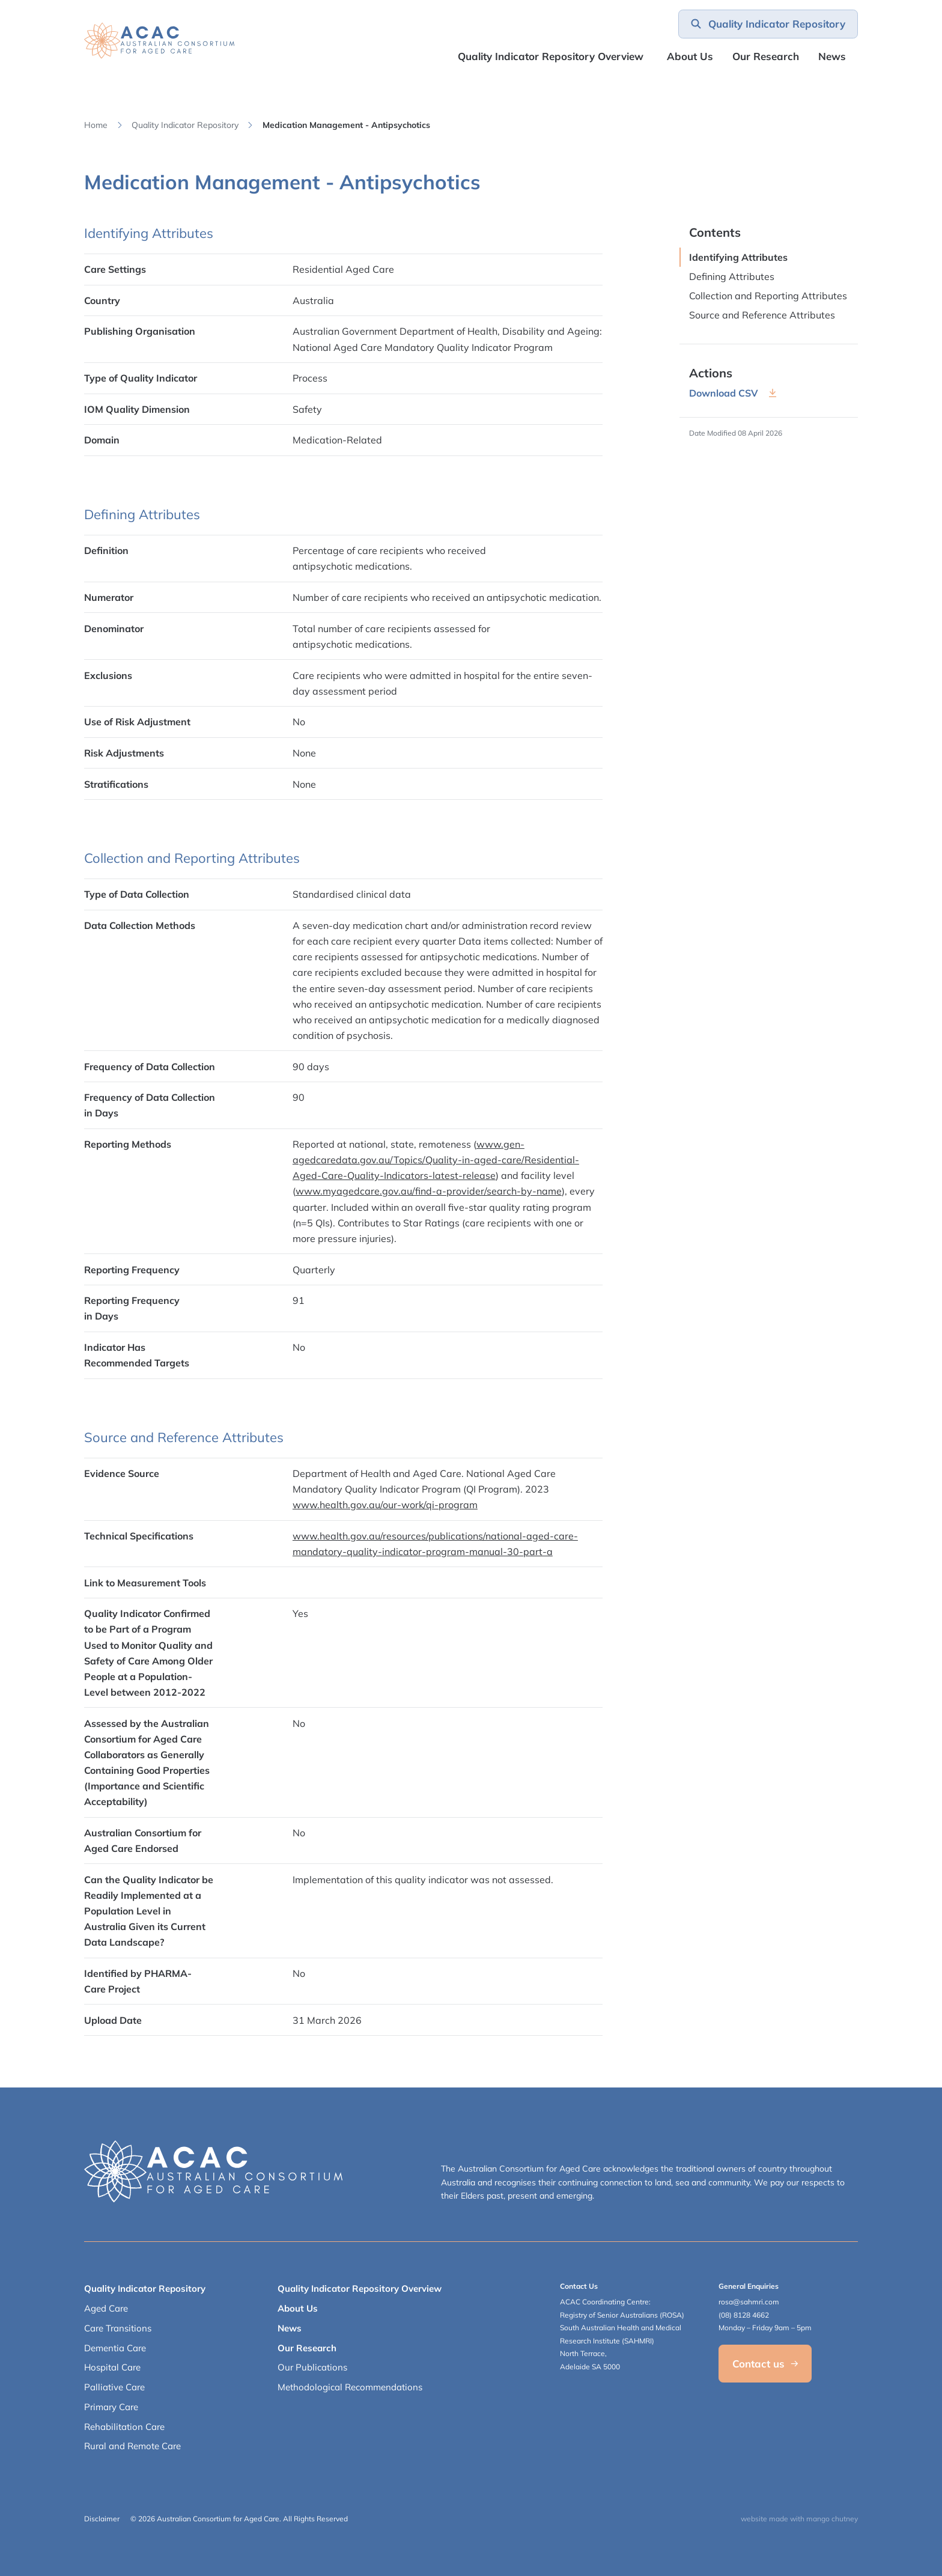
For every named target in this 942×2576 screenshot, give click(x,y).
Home (96, 125)
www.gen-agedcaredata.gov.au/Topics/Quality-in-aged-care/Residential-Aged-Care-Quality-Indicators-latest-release (436, 1159)
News (832, 56)
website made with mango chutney (799, 2518)
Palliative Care (114, 2387)
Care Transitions (117, 2328)
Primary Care (111, 2407)
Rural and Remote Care (132, 2446)
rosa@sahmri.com (749, 2301)
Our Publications (312, 2367)
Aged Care (106, 2308)
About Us (690, 56)
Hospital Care (112, 2367)
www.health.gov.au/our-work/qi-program (385, 1505)
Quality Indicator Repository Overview (550, 56)
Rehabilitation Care (124, 2426)
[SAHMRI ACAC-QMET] (159, 40)
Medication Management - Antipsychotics (346, 125)
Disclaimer (102, 2518)
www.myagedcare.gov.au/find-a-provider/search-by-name (429, 1191)
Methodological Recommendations (350, 2387)
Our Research (307, 2348)
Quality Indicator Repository (185, 125)
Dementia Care (115, 2348)
